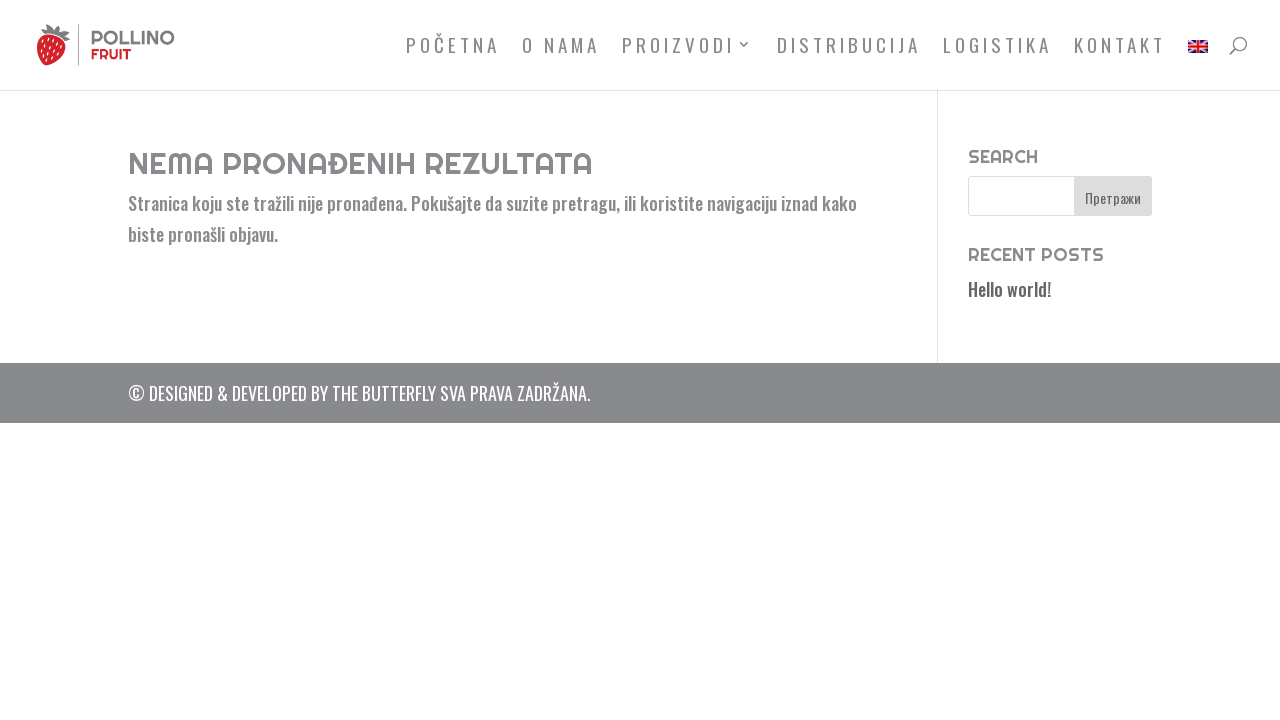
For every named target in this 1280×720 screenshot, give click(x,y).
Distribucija (849, 47)
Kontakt (1120, 47)
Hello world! (1009, 289)
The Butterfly (384, 393)
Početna (453, 47)
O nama (561, 47)
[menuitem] (1198, 63)
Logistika (997, 47)
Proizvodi (678, 47)
